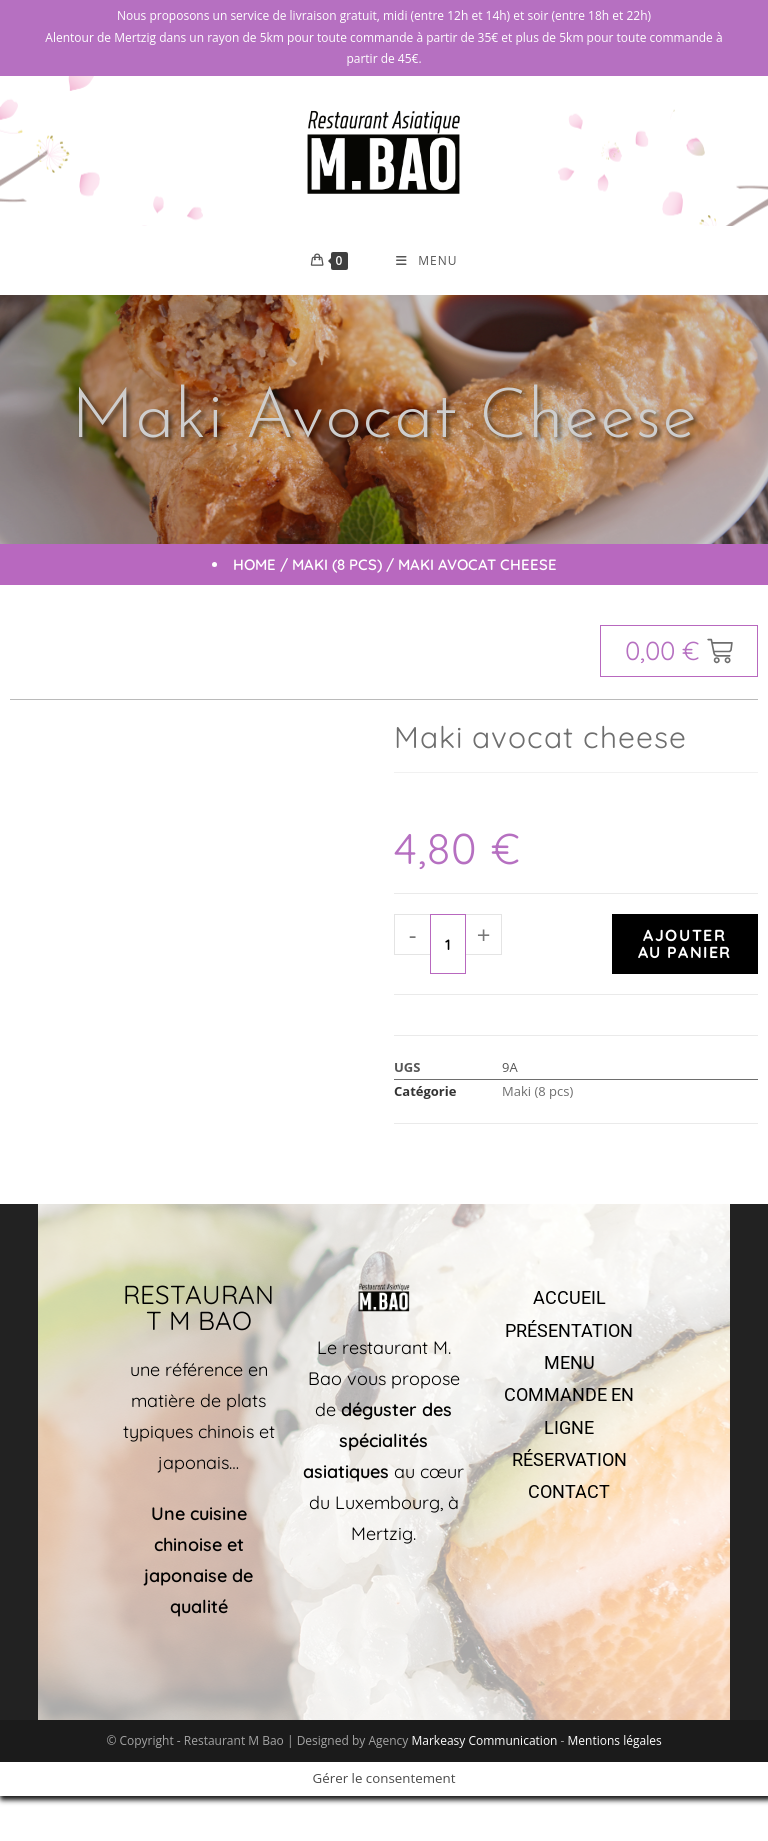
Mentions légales (615, 1740)
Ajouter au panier (685, 944)
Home (254, 565)
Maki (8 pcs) (337, 565)
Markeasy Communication (485, 1740)
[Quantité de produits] (448, 945)
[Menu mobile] (426, 261)
